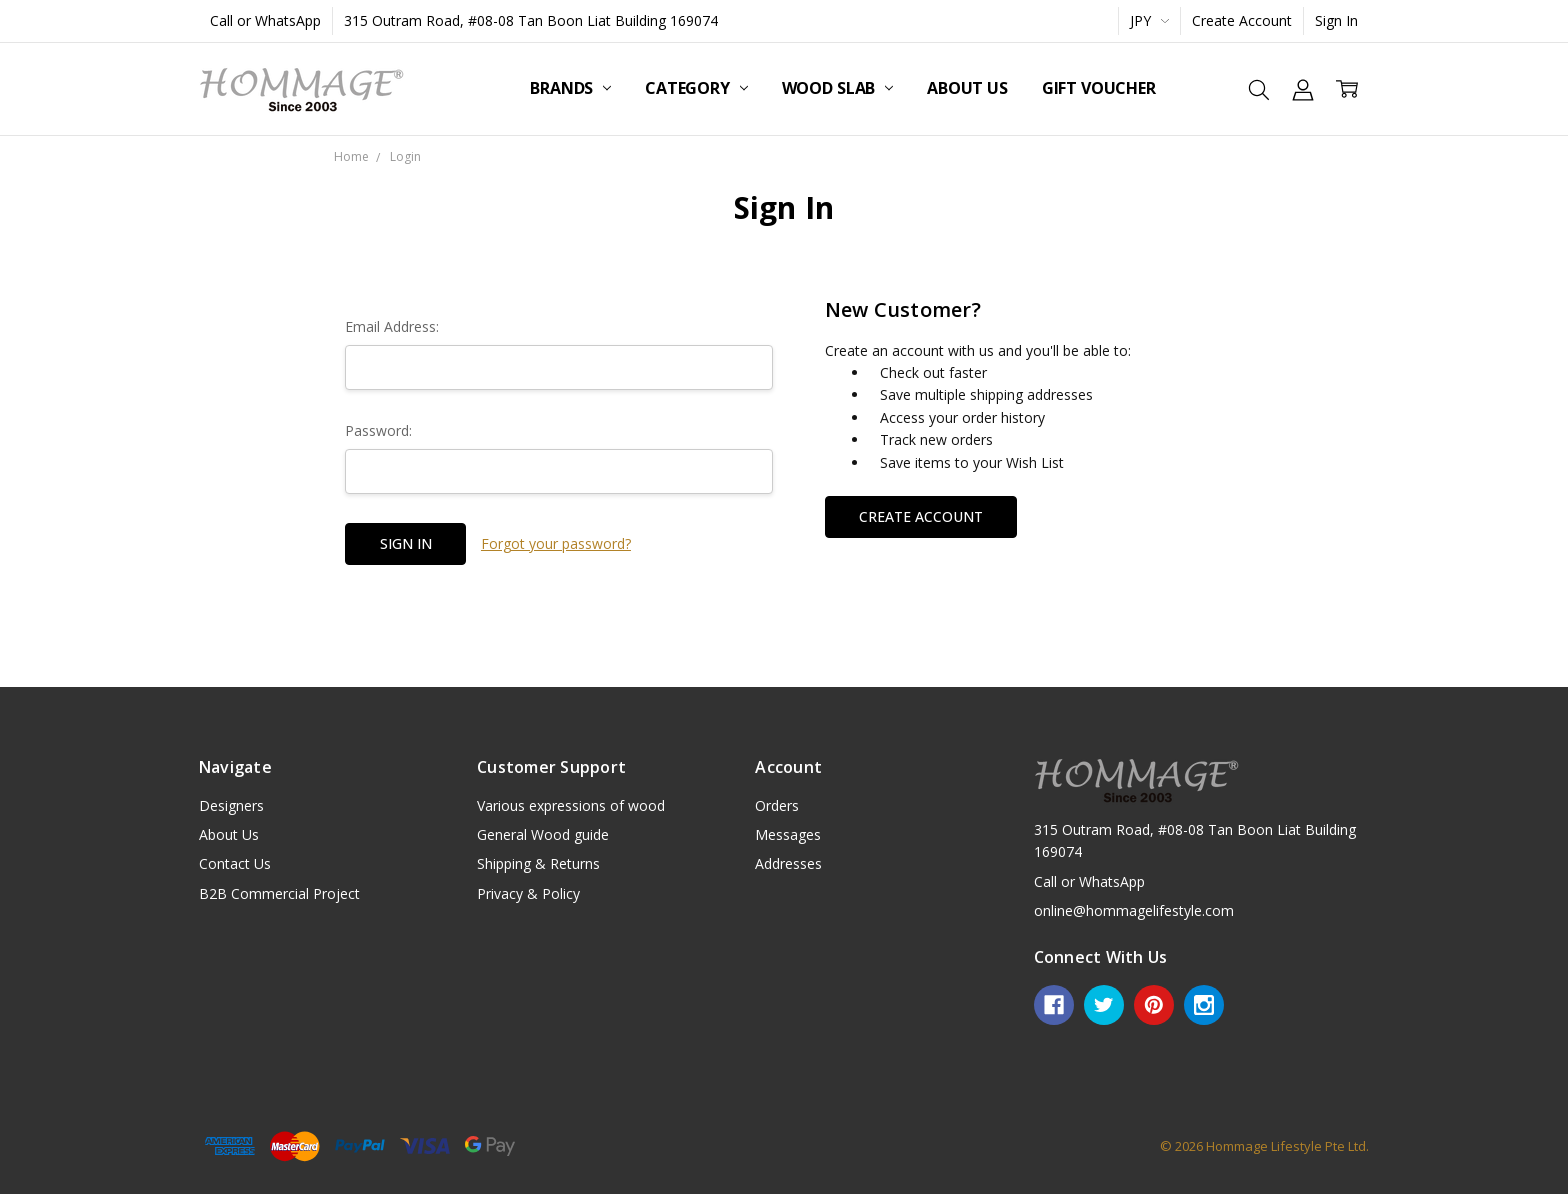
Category (696, 88)
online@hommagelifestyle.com (1134, 910)
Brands (570, 88)
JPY (1149, 20)
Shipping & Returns (538, 863)
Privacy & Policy (528, 893)
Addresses (788, 863)
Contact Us (235, 863)
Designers (231, 805)
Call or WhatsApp (265, 20)
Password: (378, 430)
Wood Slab (837, 88)
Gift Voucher (1099, 88)
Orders (777, 805)
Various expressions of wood (571, 805)
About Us (967, 88)
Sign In (1336, 20)
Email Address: (392, 326)
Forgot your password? (556, 543)
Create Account (1242, 20)
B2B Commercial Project (279, 893)
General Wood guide (543, 834)
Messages (788, 834)
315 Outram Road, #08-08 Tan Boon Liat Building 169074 (531, 20)
